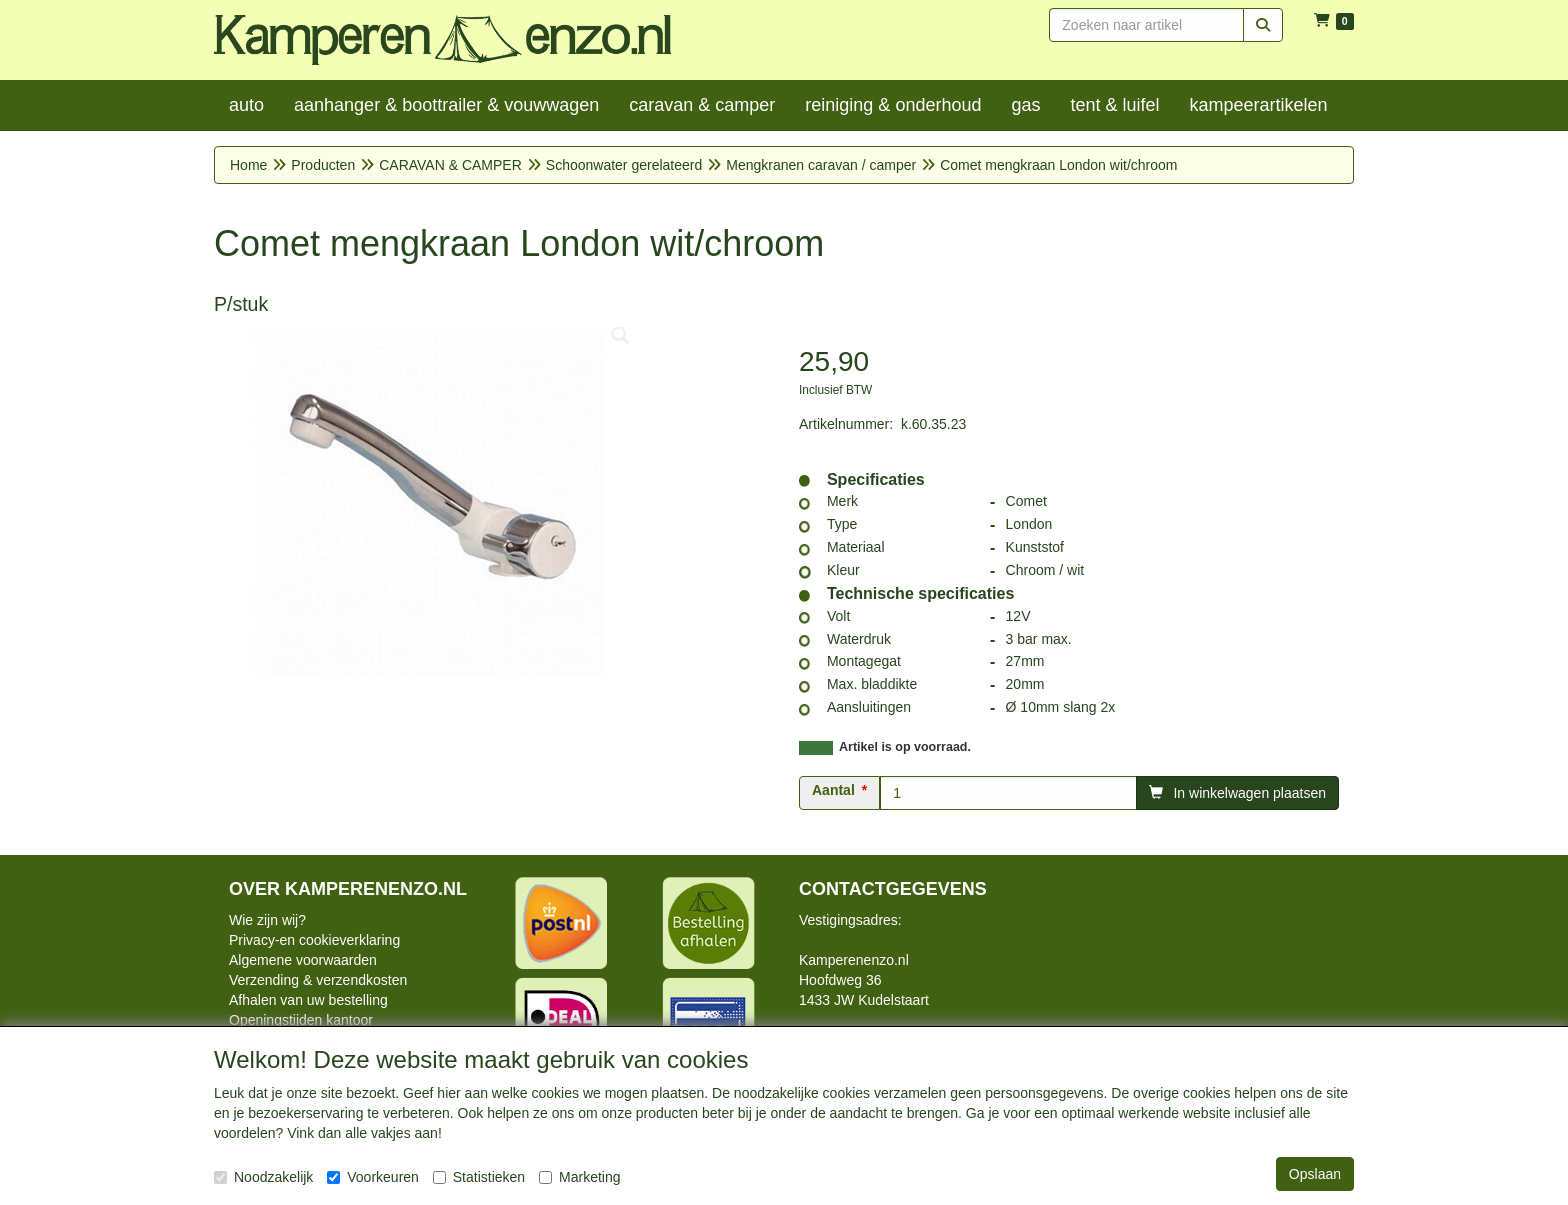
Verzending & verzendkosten (318, 980)
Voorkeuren (373, 1177)
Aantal (833, 790)
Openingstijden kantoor (301, 1020)
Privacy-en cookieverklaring (314, 940)
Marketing (579, 1177)
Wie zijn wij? (267, 920)
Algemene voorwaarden (303, 960)
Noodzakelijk (263, 1177)
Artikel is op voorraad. (905, 747)
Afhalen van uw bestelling (308, 1000)
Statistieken (479, 1177)
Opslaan (1315, 1174)
